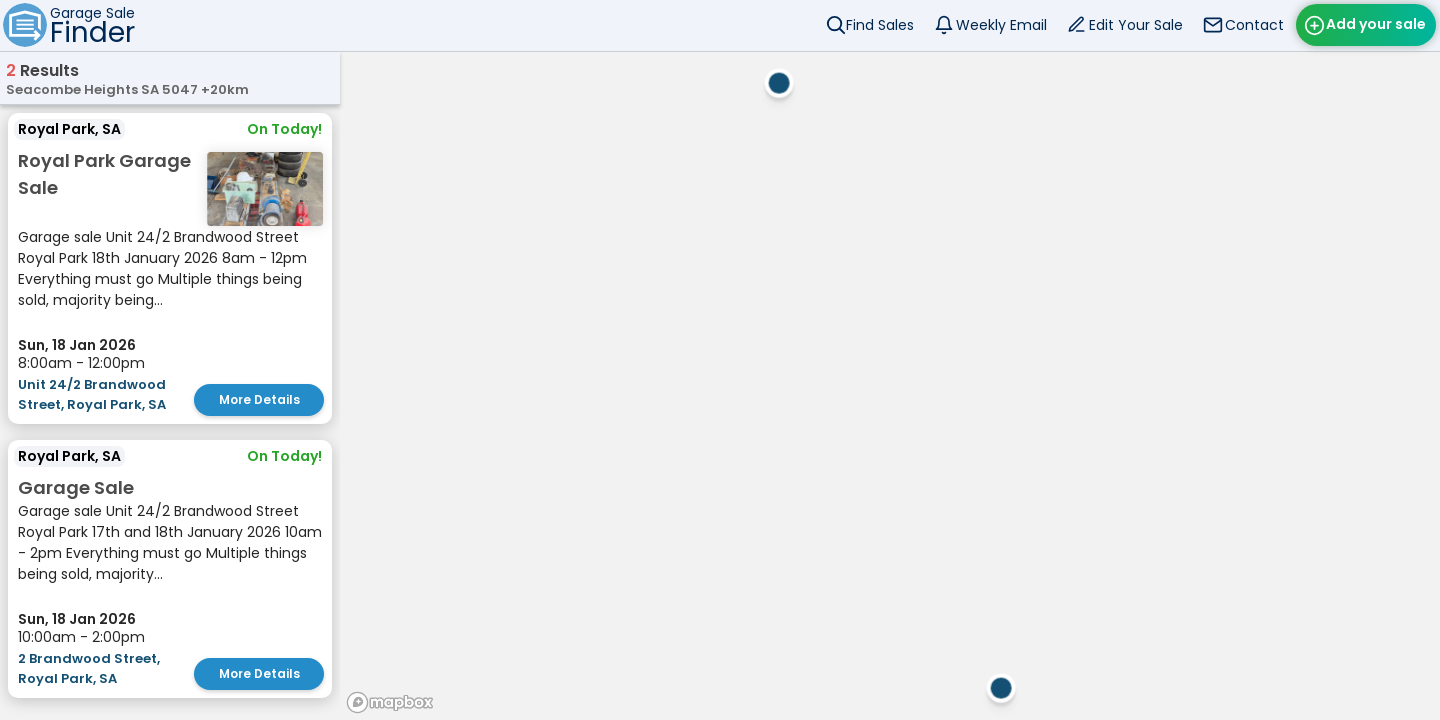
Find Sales (880, 25)
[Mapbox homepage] (390, 702)
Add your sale (1376, 24)
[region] (890, 385)
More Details (259, 399)
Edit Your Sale (1136, 25)
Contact (1254, 25)
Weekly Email (1001, 25)
